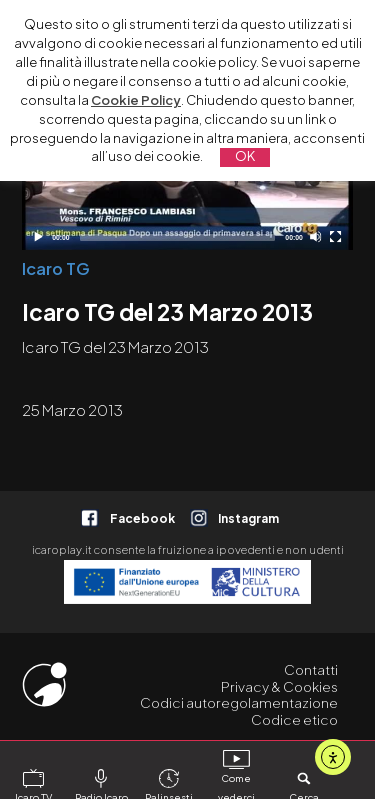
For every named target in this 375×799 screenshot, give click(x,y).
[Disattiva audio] (315, 236)
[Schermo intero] (335, 236)
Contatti (311, 669)
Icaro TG (56, 268)
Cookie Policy (136, 100)
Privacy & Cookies (279, 686)
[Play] (37, 236)
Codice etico (294, 719)
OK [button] (245, 156)
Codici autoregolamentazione (239, 702)
